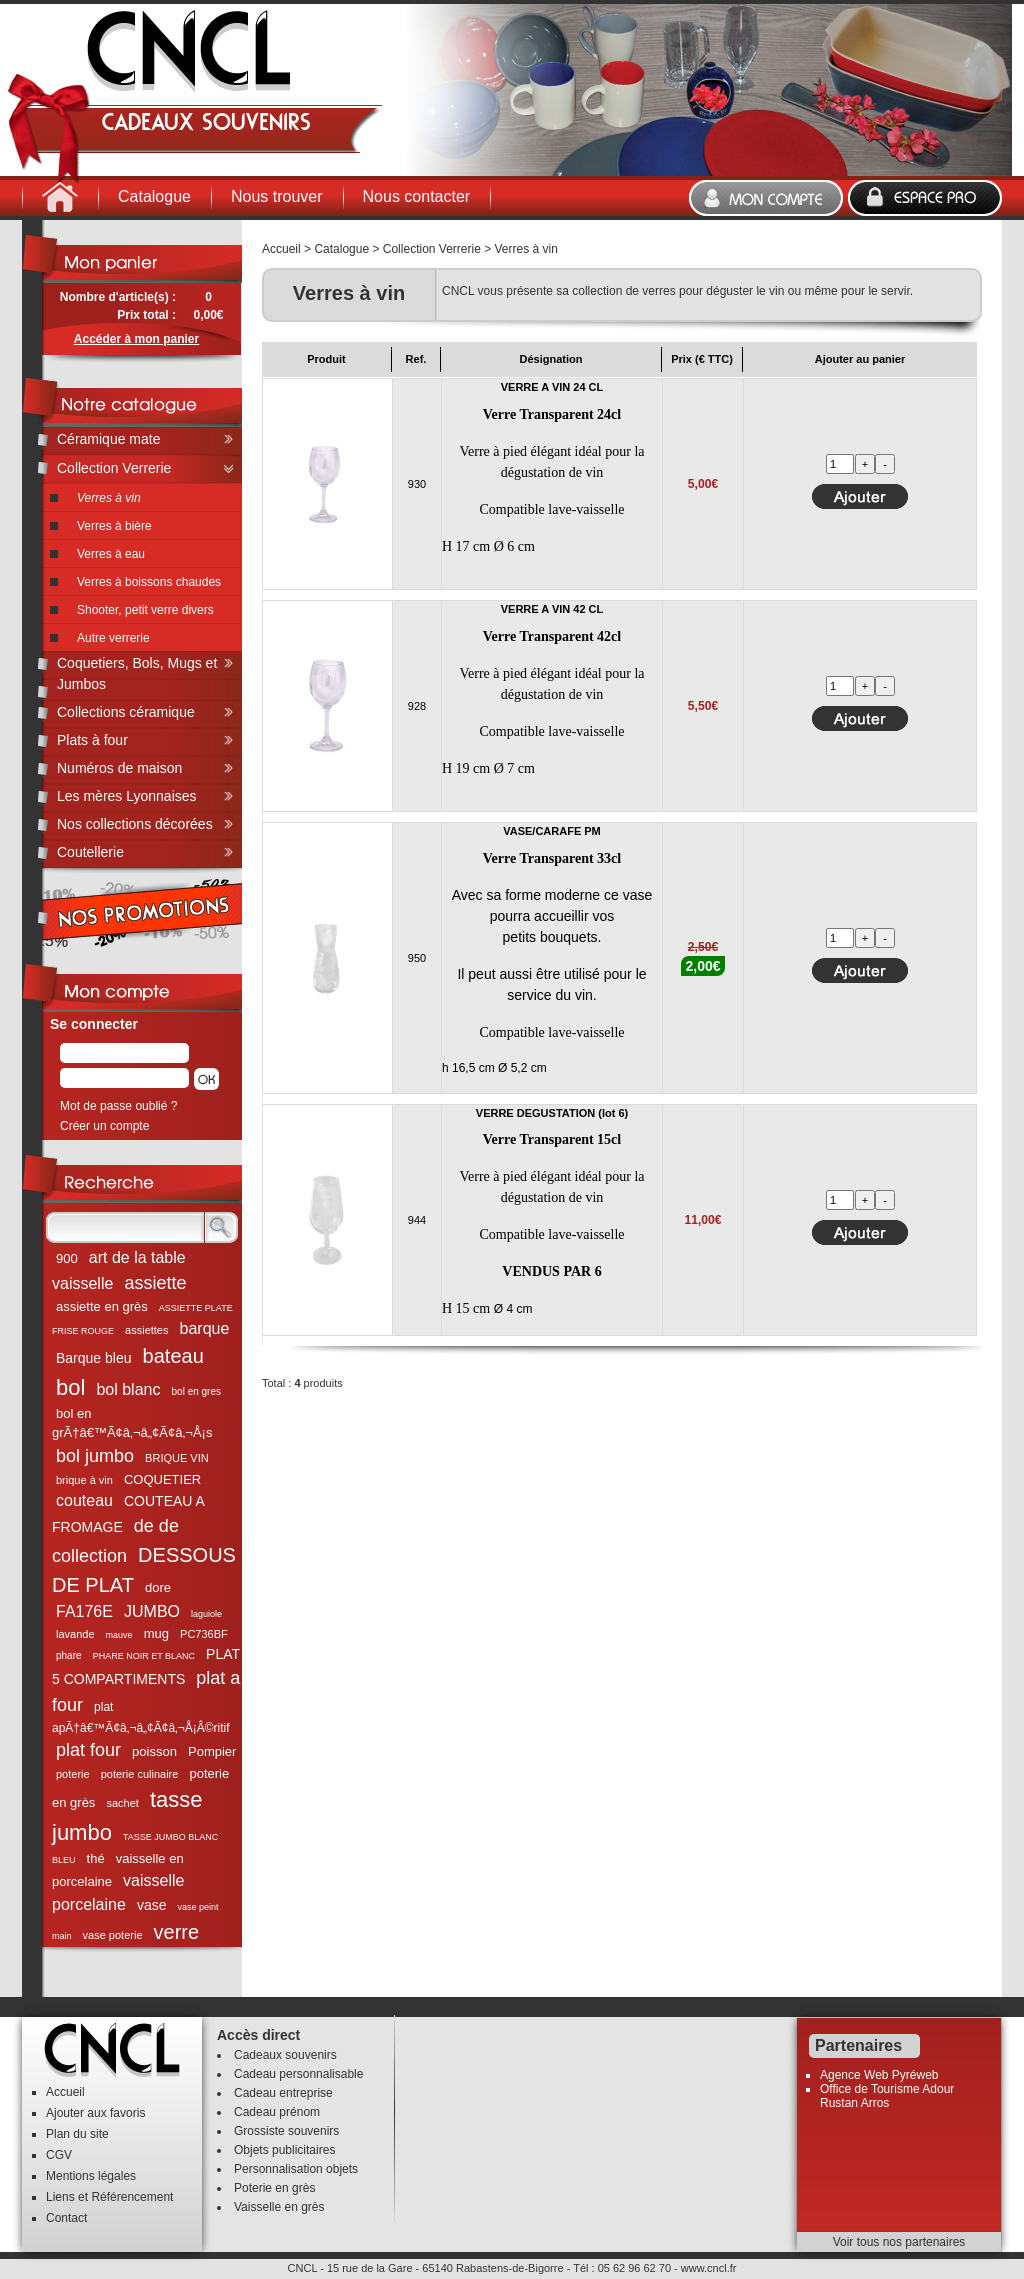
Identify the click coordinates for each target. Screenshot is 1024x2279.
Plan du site (77, 2134)
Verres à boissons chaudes (149, 582)
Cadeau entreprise (283, 2093)
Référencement (132, 2197)
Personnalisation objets (296, 2169)
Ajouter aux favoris (95, 2113)
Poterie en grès (274, 2188)
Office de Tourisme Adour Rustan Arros (887, 2096)
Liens (60, 2197)
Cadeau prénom (277, 2112)
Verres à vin (526, 249)
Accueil (281, 249)
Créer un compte (104, 1126)
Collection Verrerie (432, 249)
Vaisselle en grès (279, 2207)
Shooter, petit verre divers (145, 610)
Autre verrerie (113, 638)
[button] (206, 1079)
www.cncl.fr (709, 2268)
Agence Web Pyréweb (879, 2075)
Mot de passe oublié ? (118, 1106)
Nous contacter (417, 196)
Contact (66, 2218)
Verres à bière (114, 526)
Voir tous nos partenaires (899, 2242)
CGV (59, 2155)
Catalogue (154, 196)
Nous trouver (277, 196)
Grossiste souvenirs (286, 2131)
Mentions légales (91, 2176)
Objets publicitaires (284, 2150)
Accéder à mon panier (136, 339)
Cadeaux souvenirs (285, 2055)
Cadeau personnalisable (298, 2074)
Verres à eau (111, 554)
